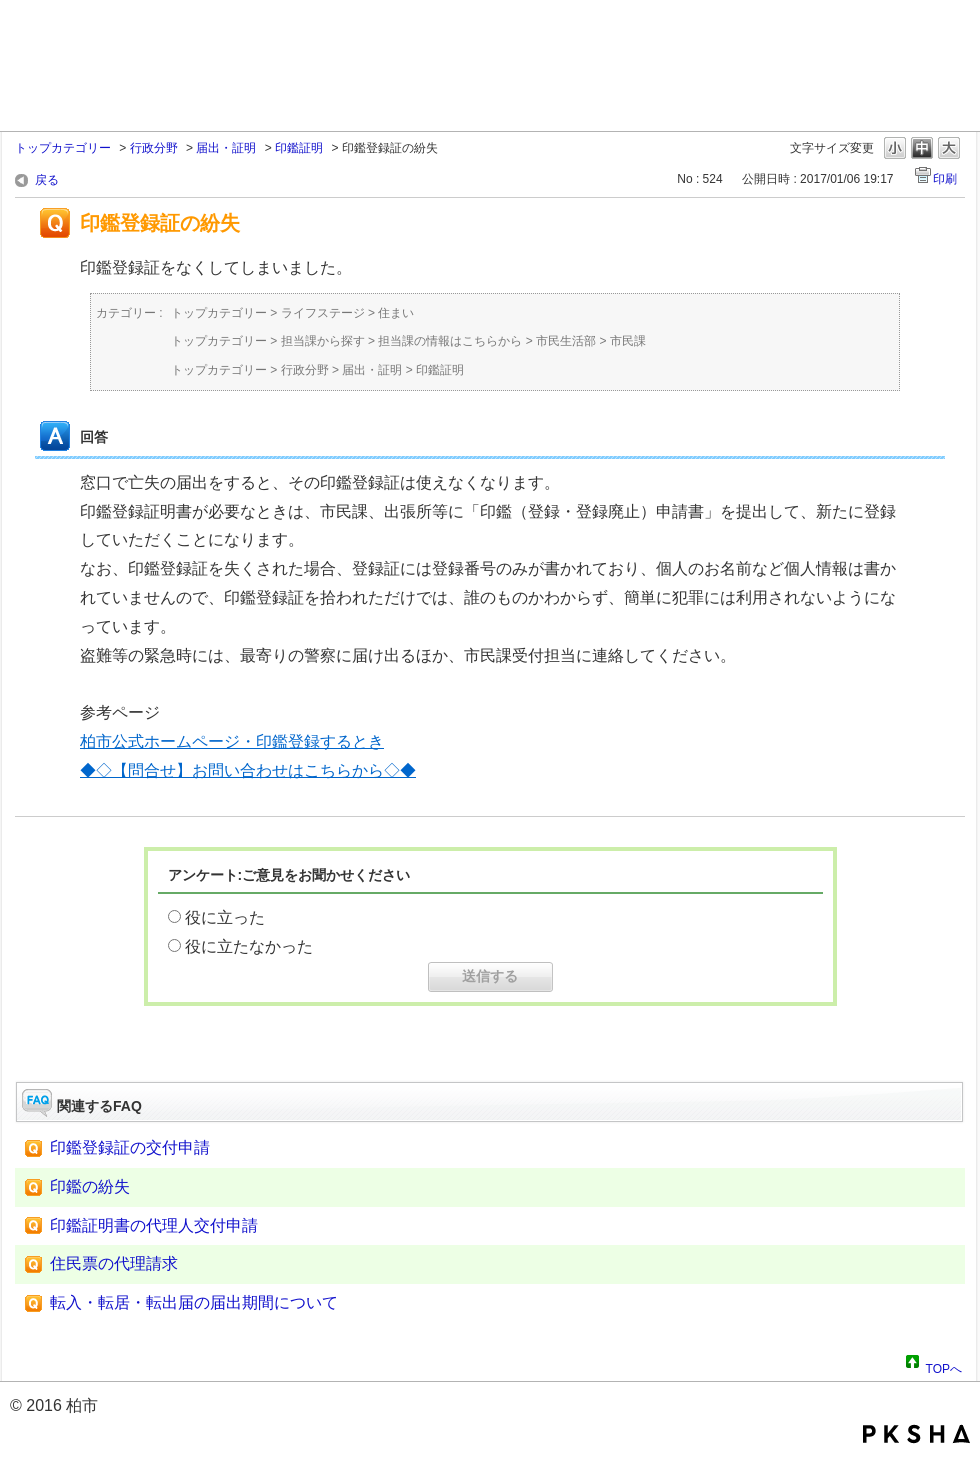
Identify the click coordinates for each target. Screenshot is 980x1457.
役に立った (225, 917)
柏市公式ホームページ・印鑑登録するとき (232, 741)
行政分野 (154, 148)
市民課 (628, 341)
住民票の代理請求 (114, 1263)
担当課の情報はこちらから (450, 341)
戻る (47, 180)
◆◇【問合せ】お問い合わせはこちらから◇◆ (248, 770)
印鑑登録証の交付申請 (130, 1147)
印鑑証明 (299, 148)
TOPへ (944, 1366)
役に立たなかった (249, 946)
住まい (396, 313)
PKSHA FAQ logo (916, 1434)
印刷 (945, 179)
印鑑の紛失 (90, 1186)
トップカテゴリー (63, 148)
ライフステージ (323, 313)
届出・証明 (226, 148)
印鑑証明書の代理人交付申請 (154, 1225)
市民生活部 (566, 341)
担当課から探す (323, 341)
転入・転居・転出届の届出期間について (194, 1302)
